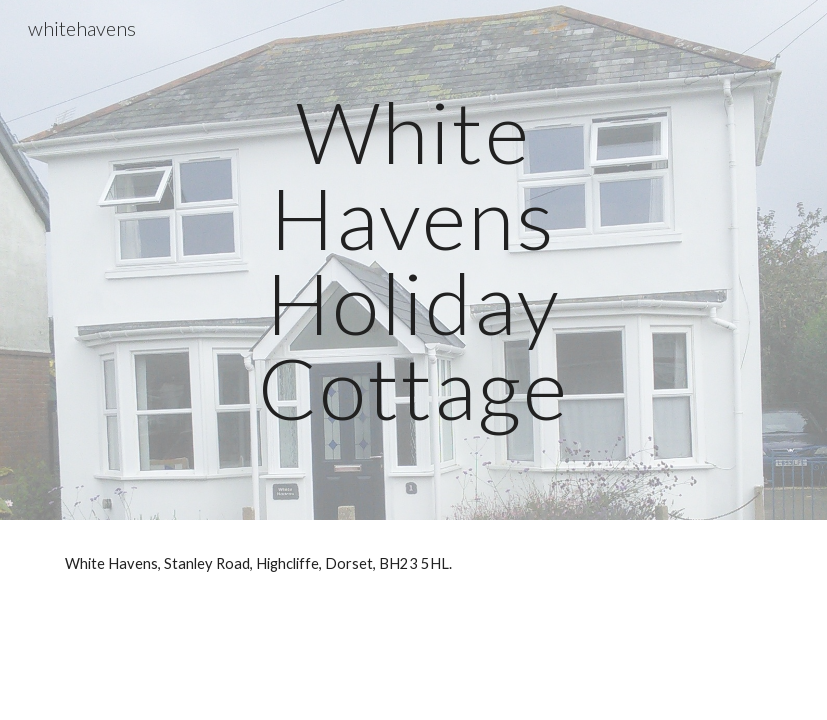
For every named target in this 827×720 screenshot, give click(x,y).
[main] (413, 259)
